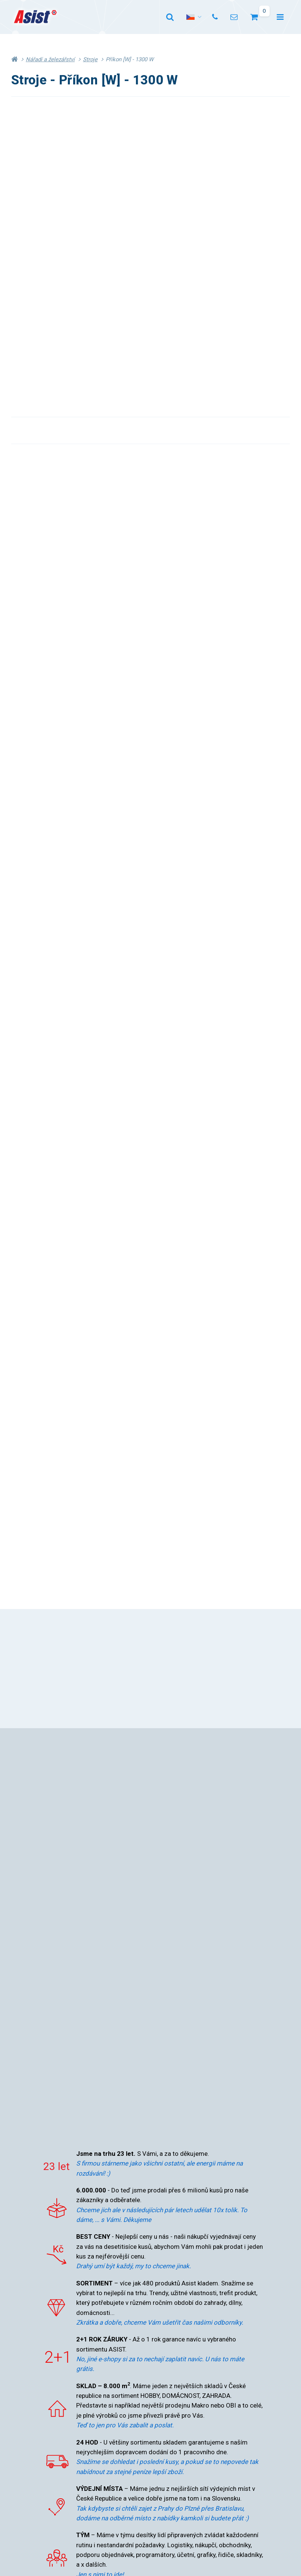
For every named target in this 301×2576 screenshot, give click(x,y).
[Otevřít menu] (280, 17)
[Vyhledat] (170, 17)
